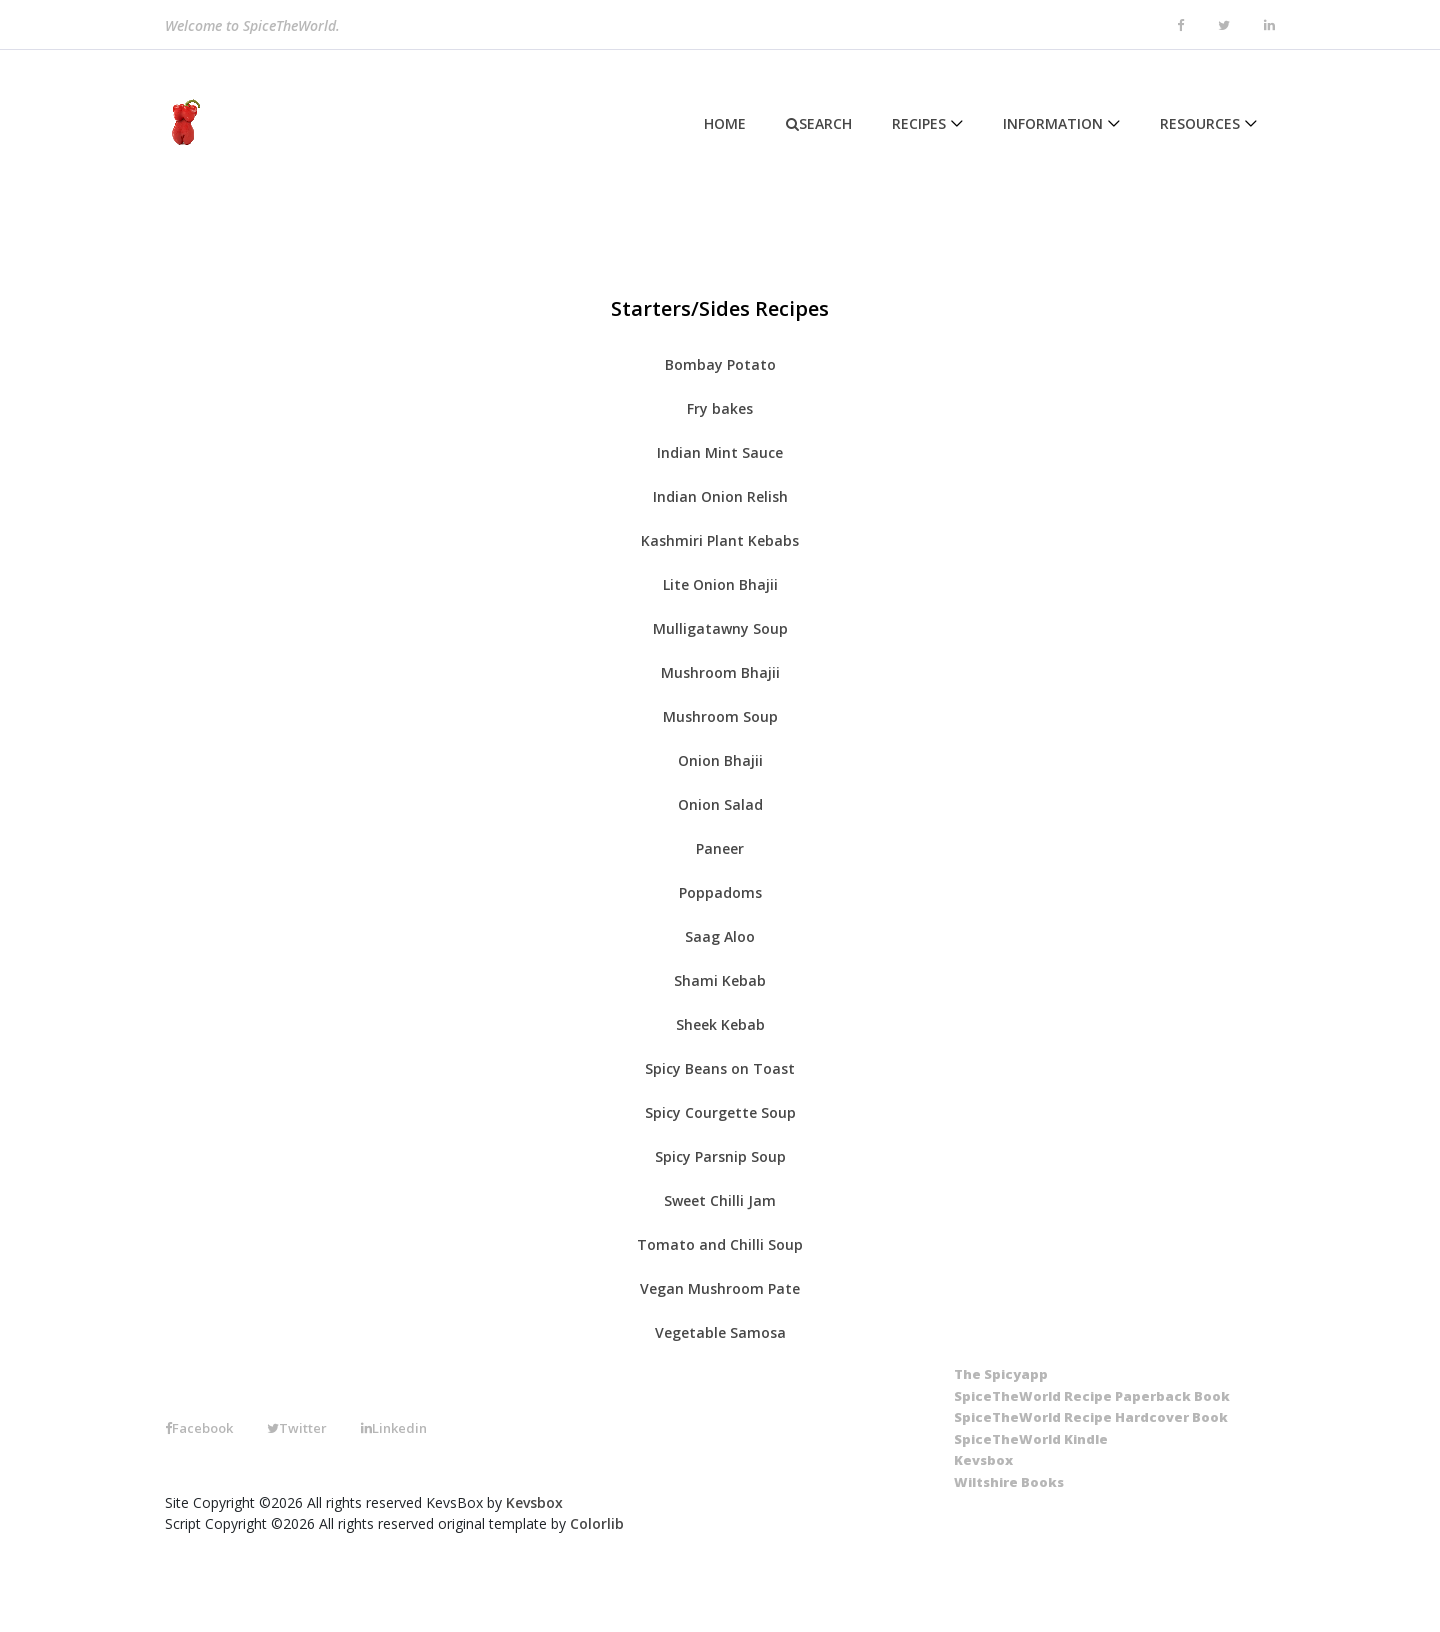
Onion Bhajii (720, 760)
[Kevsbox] (983, 1461)
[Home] (182, 123)
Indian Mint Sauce (720, 452)
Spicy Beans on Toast (720, 1068)
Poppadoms (720, 892)
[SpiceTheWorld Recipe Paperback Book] (1092, 1397)
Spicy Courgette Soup (720, 1112)
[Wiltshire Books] (1009, 1483)
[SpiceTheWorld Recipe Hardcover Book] (1091, 1418)
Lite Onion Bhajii (720, 584)
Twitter (297, 1428)
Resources (1200, 123)
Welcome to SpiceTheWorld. (252, 28)
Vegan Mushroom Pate (720, 1288)
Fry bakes (720, 408)
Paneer (720, 848)
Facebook (199, 1428)
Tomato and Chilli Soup (720, 1244)
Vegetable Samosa (720, 1332)
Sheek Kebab (720, 1024)
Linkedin (394, 1428)
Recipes (919, 123)
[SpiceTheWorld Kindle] (1031, 1440)
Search (819, 123)
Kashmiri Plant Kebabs (720, 540)
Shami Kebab (720, 980)
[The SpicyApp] (1001, 1375)
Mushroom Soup (720, 716)
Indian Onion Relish (720, 496)
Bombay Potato (720, 364)
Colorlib (597, 1523)
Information (1053, 123)
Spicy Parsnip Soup (720, 1156)
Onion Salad (720, 804)
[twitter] (1224, 26)
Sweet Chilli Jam (720, 1200)
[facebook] (1180, 26)
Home (725, 123)
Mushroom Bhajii (720, 672)
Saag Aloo (720, 936)
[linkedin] (1269, 26)
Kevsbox (534, 1502)
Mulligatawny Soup (720, 628)
